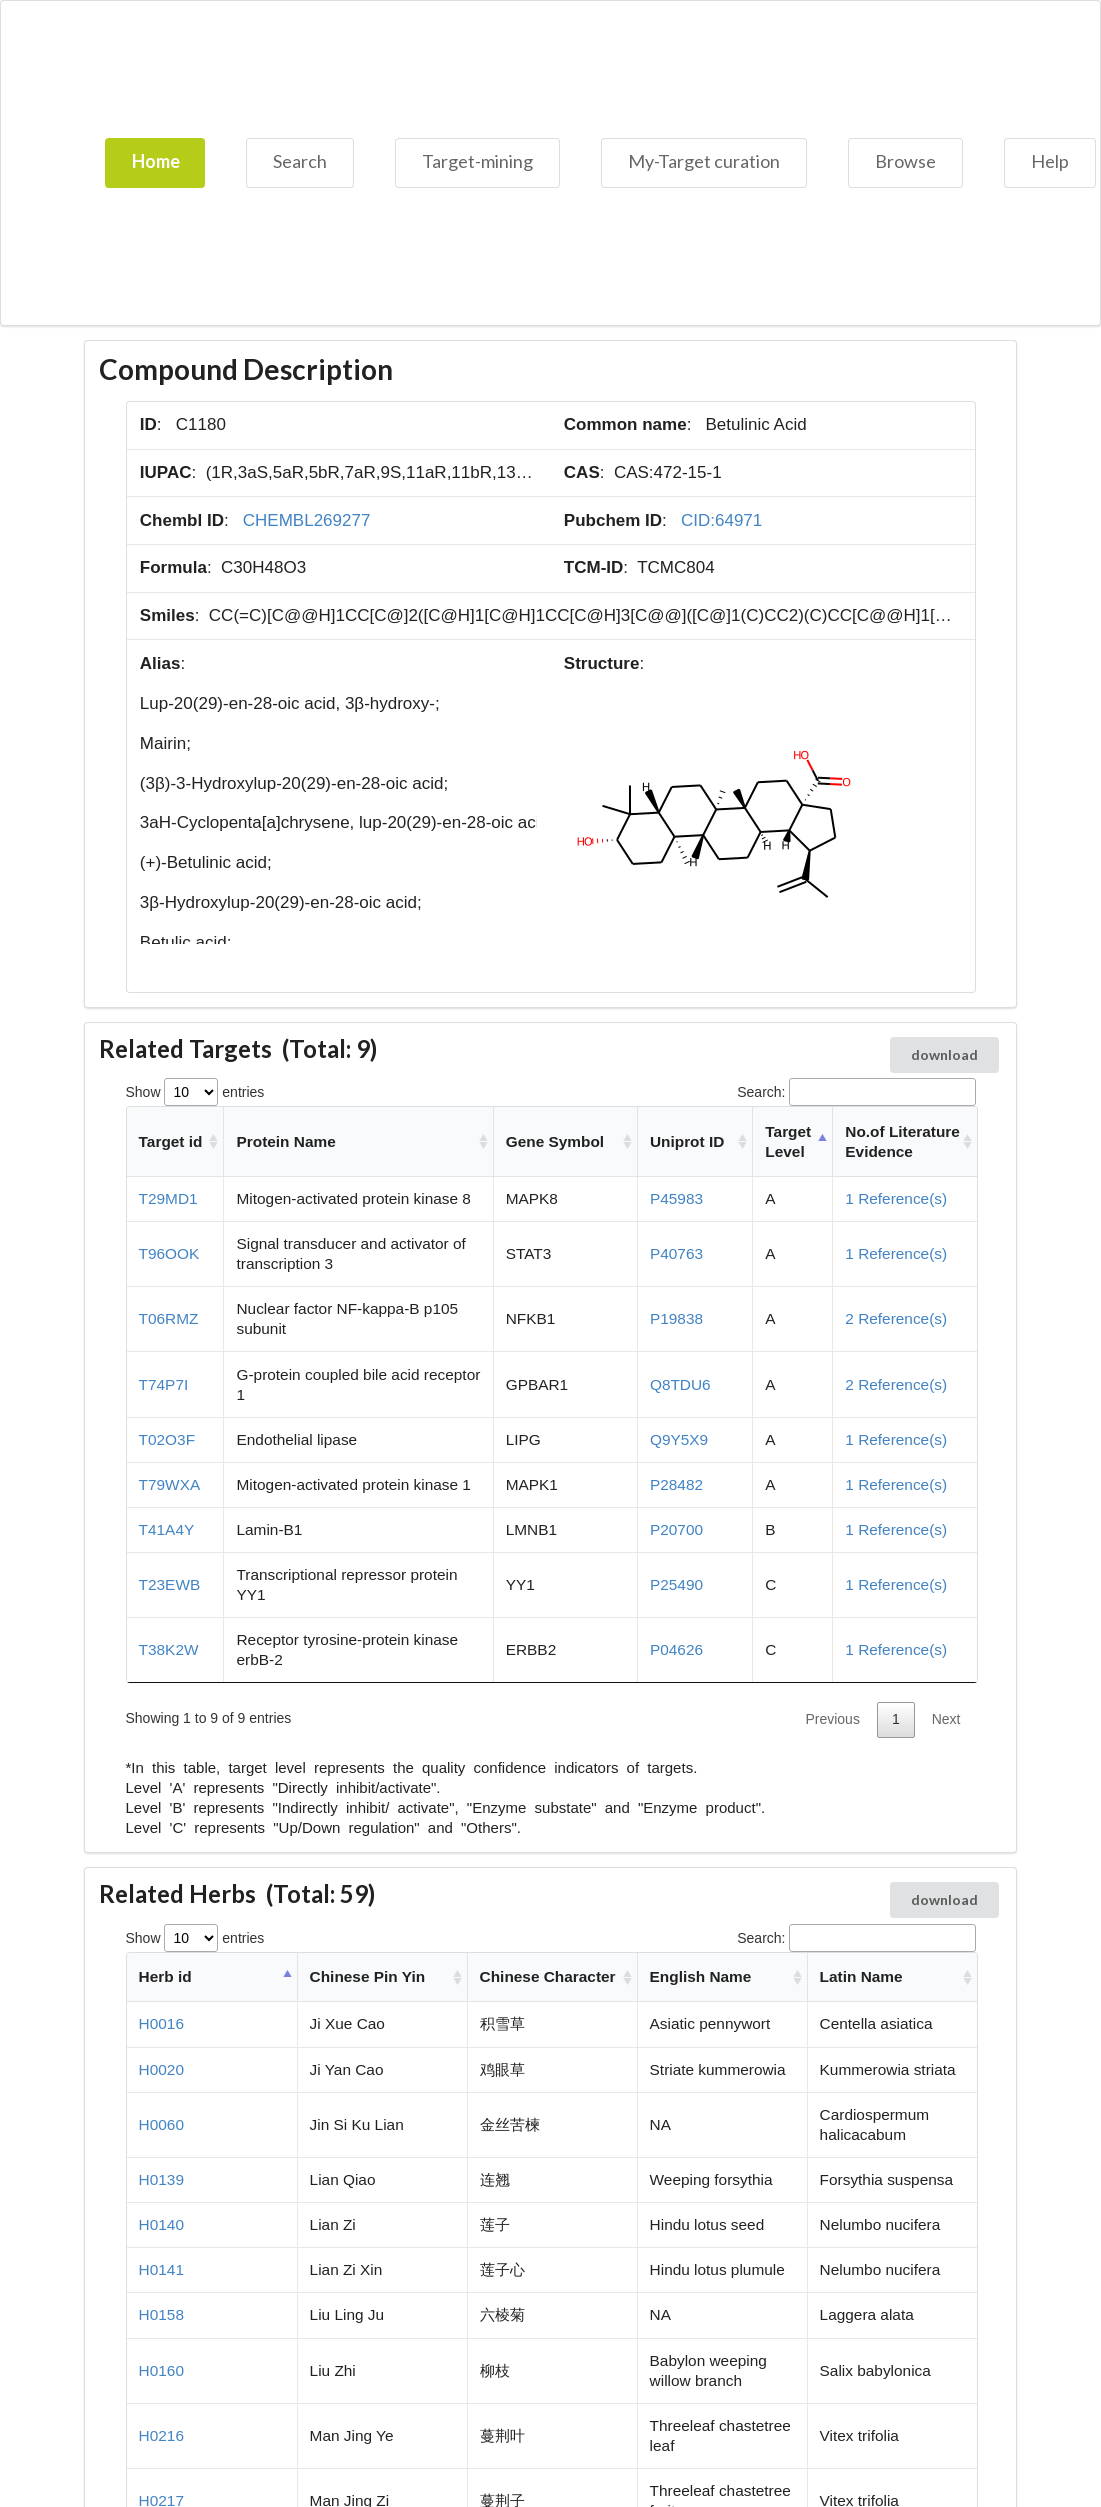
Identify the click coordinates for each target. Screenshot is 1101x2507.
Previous (832, 1719)
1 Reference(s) (896, 1198)
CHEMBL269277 (307, 520)
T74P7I (164, 1384)
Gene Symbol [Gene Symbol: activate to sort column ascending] (555, 1141)
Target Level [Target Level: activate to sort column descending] (788, 1141)
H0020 (161, 2069)
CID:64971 (721, 520)
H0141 (161, 2269)
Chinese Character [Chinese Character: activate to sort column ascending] (548, 1976)
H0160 (161, 2370)
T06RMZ (169, 1318)
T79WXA (170, 1484)
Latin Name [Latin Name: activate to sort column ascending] (861, 1976)
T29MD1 (168, 1198)
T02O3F (167, 1439)
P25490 (676, 1584)
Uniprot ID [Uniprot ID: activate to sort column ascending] (687, 1141)
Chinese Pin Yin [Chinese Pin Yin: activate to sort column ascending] (367, 1976)
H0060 (161, 2124)
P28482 (676, 1484)
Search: (856, 1092)
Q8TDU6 (680, 1384)
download (944, 1054)
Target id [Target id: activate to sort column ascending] (171, 1141)
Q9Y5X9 (679, 1439)
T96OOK (169, 1253)
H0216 (161, 2435)
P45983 (676, 1198)
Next (946, 1719)
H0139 (161, 2179)
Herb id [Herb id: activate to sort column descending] (165, 1976)
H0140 (161, 2224)
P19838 (676, 1318)
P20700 (676, 1529)
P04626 (676, 1649)
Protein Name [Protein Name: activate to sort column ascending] (286, 1141)
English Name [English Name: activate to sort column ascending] (701, 1976)
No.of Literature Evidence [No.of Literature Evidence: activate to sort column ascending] (902, 1141)
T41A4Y (167, 1529)
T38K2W (169, 1649)
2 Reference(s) (896, 1318)
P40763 (676, 1253)
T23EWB (170, 1584)
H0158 (161, 2314)
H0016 (161, 2023)
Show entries (195, 1092)
